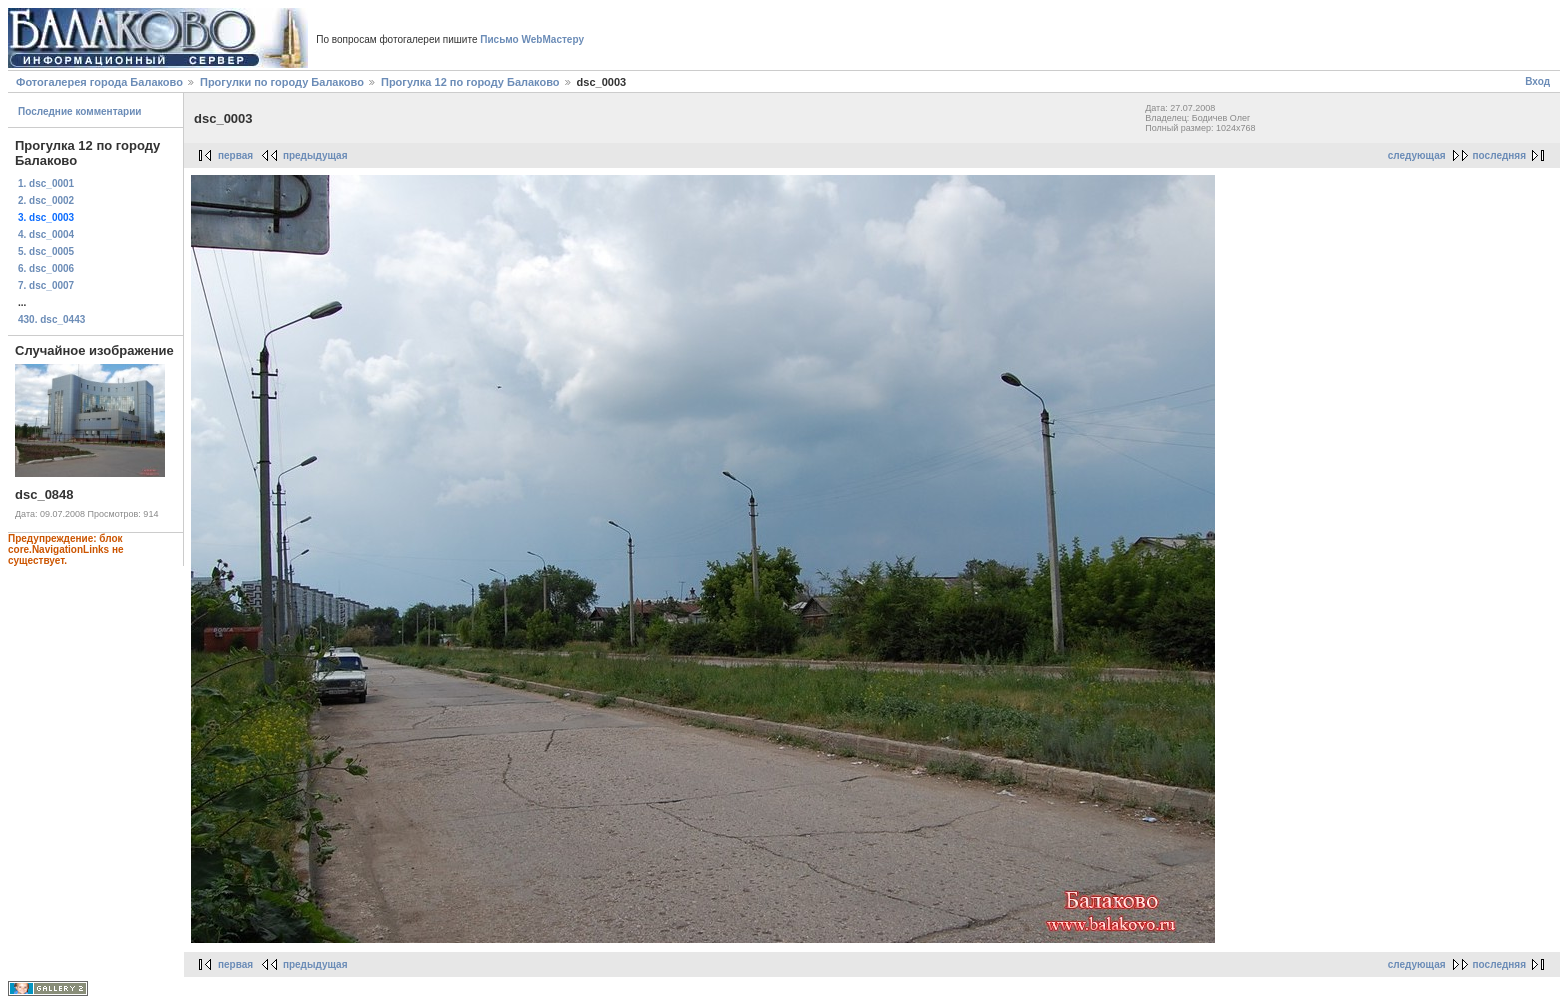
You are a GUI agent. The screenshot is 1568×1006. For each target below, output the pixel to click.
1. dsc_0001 (46, 183)
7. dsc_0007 (46, 285)
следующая (1417, 155)
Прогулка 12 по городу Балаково (470, 82)
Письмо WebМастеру (532, 39)
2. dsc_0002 (46, 200)
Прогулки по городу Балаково (282, 82)
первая (235, 155)
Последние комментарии (80, 111)
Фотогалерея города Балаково (99, 82)
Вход (1537, 81)
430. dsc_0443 (51, 319)
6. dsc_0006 (46, 268)
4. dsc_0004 (46, 234)
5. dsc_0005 (46, 251)
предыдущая (315, 155)
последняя (1499, 155)
